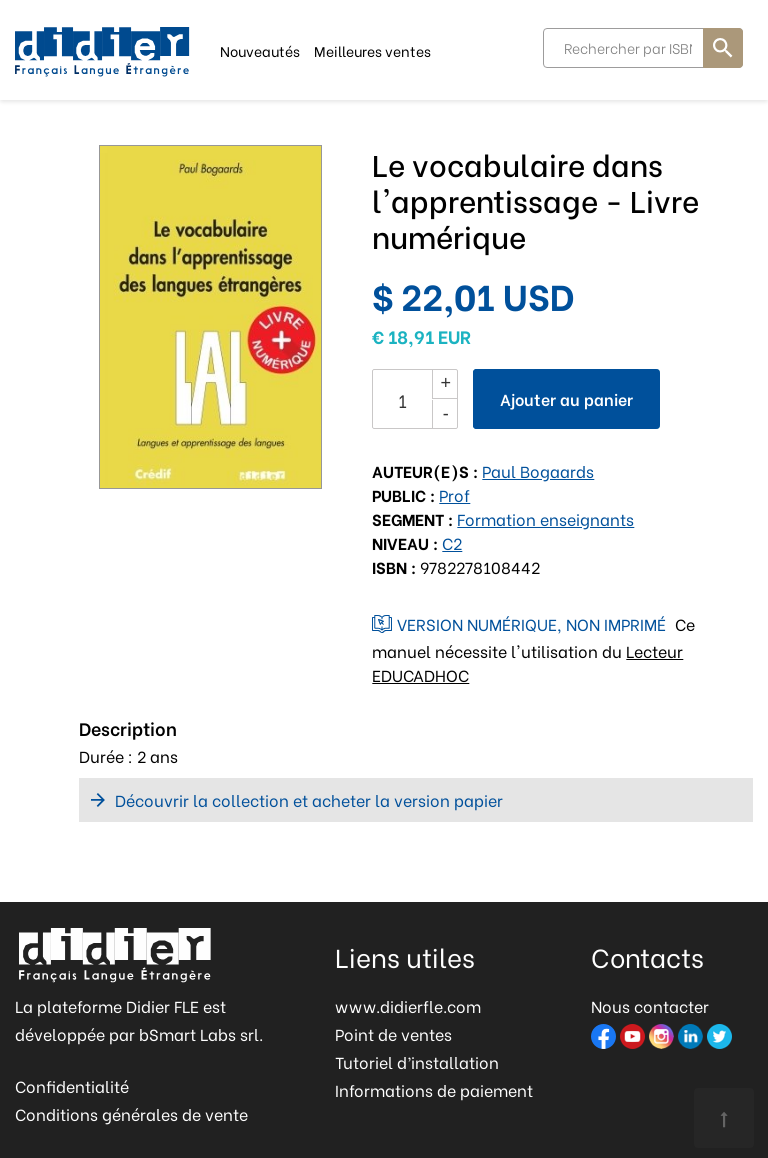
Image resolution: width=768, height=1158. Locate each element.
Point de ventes (393, 1033)
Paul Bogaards (538, 470)
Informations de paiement (434, 1089)
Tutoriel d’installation (417, 1061)
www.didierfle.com (408, 1005)
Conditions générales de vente (131, 1113)
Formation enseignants (545, 518)
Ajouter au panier (566, 398)
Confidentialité (72, 1085)
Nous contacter (650, 1005)
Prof (454, 494)
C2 (452, 542)
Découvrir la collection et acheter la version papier (309, 799)
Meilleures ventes (372, 49)
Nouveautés (260, 49)
